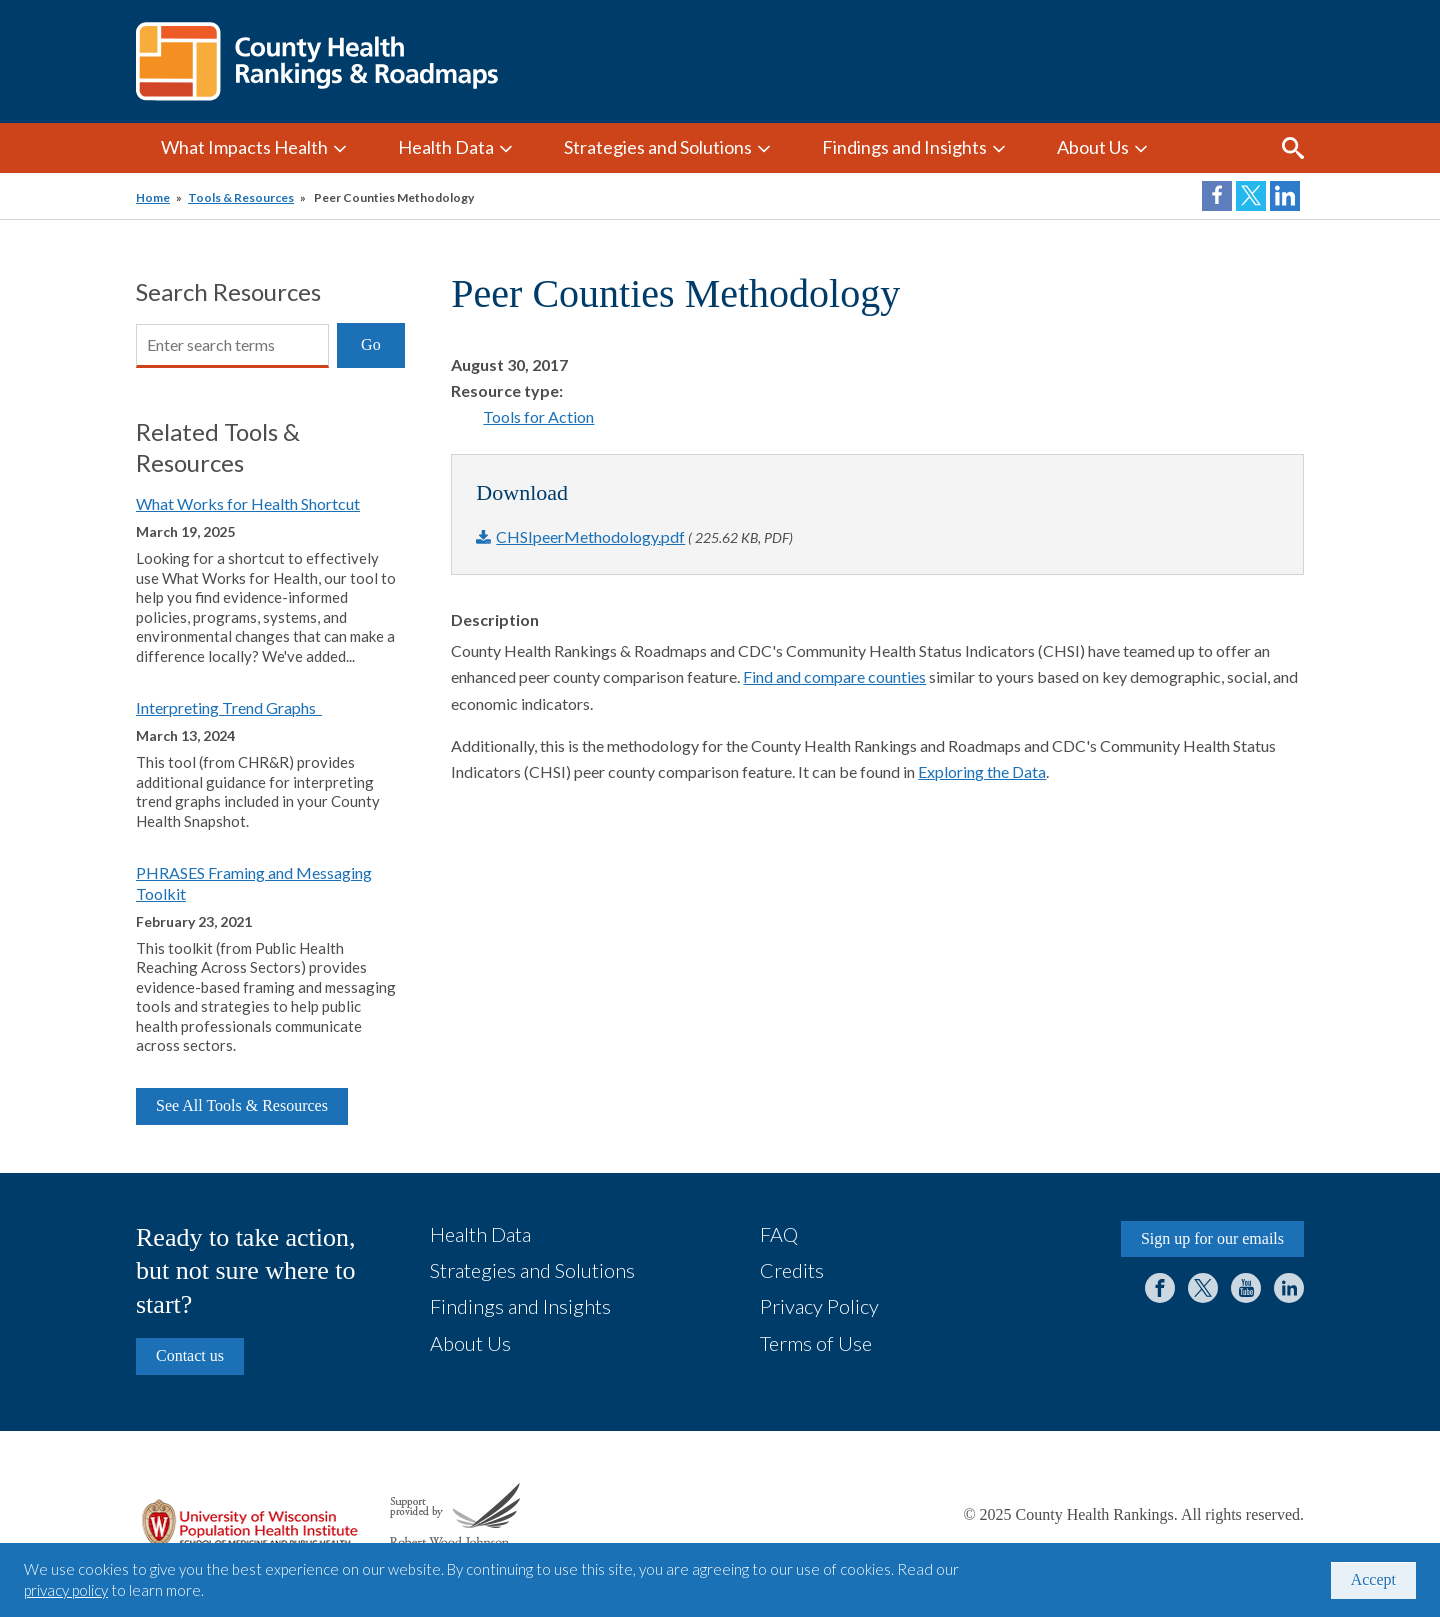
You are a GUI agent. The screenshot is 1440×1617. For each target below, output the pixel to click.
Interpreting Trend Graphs (229, 707)
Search (1293, 148)
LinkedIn (1289, 1288)
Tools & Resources (241, 197)
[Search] (232, 346)
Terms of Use (816, 1343)
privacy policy (66, 1590)
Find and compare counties (834, 676)
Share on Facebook (1217, 196)
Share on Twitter (1251, 196)
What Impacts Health (244, 147)
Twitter (1203, 1288)
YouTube (1246, 1288)
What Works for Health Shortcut (248, 503)
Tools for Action (538, 416)
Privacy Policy (819, 1306)
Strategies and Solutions (658, 147)
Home (153, 197)
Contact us (190, 1355)
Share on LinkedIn (1285, 196)
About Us (1093, 147)
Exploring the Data (982, 771)
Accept (1373, 1579)
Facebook (1160, 1288)
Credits (792, 1270)
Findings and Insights (904, 147)
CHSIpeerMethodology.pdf (590, 536)
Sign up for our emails (1212, 1238)
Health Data (446, 147)
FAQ (779, 1234)
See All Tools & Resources (242, 1105)
